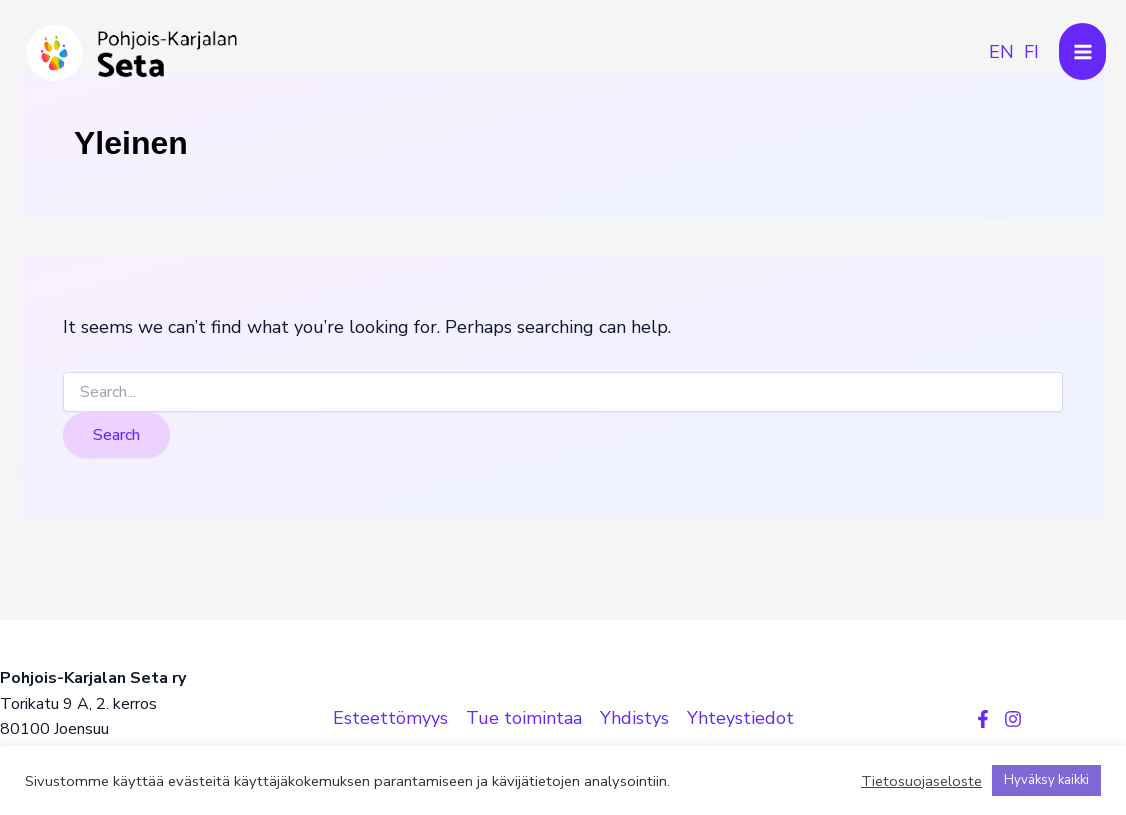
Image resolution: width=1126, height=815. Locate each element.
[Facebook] (983, 719)
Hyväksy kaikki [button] (1046, 780)
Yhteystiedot (740, 718)
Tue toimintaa (524, 718)
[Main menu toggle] (1082, 51)
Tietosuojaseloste (921, 781)
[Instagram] (1013, 719)
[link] (1001, 52)
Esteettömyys (390, 718)
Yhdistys (634, 718)
